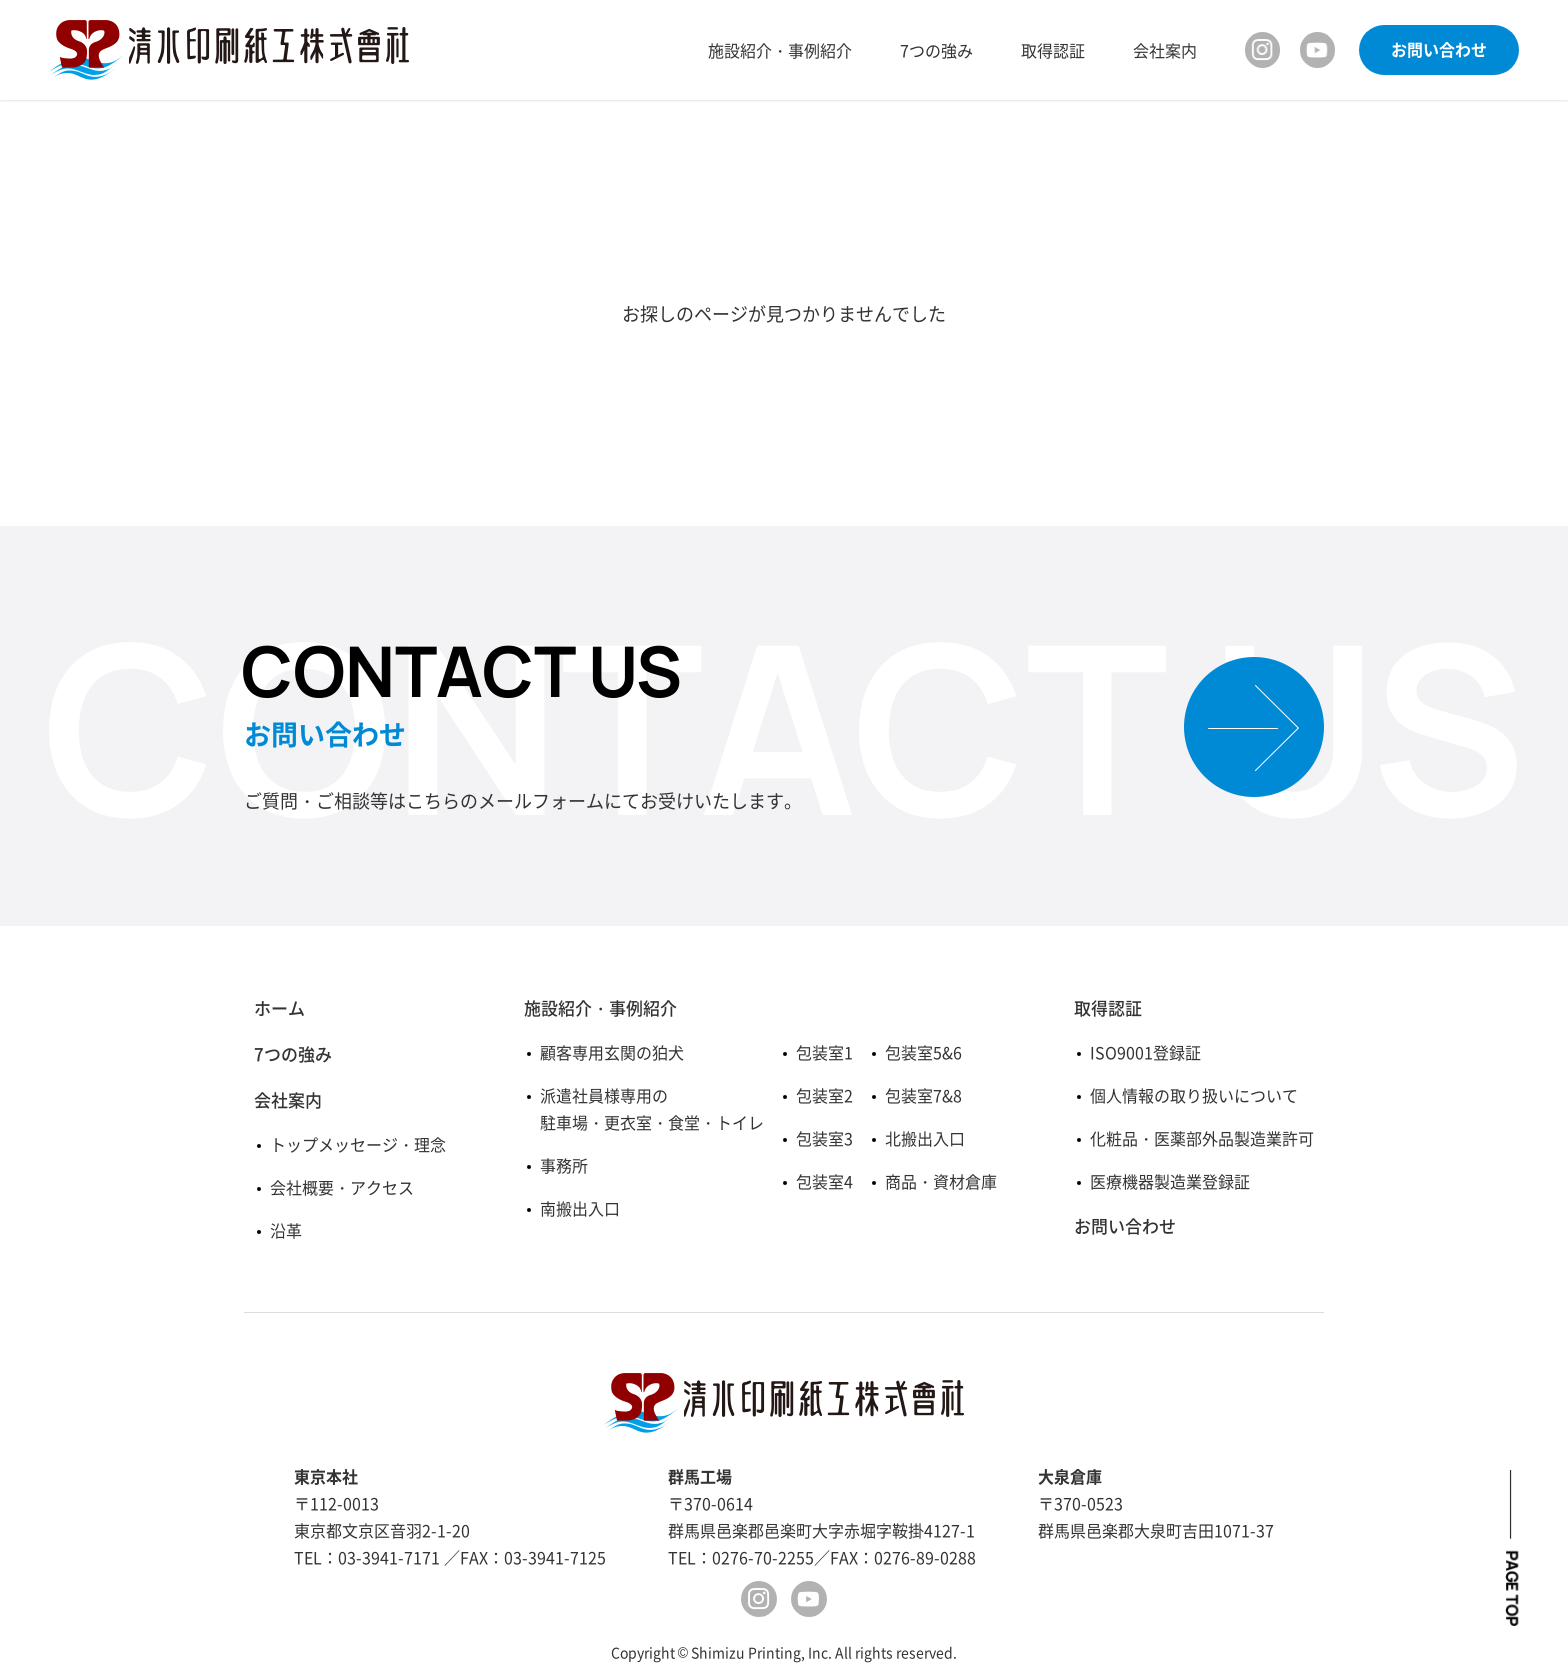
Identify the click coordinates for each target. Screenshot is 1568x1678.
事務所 (564, 1165)
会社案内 (288, 1099)
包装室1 (824, 1052)
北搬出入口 (925, 1138)
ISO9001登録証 (1145, 1052)
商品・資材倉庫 (941, 1181)
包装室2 (824, 1095)
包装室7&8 (923, 1095)
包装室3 (824, 1138)
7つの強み (936, 50)
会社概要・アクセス (342, 1187)
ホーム (279, 1007)
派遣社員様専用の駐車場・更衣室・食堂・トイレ (652, 1108)
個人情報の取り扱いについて (1194, 1095)
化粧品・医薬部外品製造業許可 (1202, 1138)
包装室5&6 (923, 1052)
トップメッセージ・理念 (358, 1144)
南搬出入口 (580, 1208)
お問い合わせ (1439, 49)
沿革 (286, 1230)
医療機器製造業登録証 (1170, 1181)
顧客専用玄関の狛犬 (612, 1052)
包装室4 (824, 1181)
